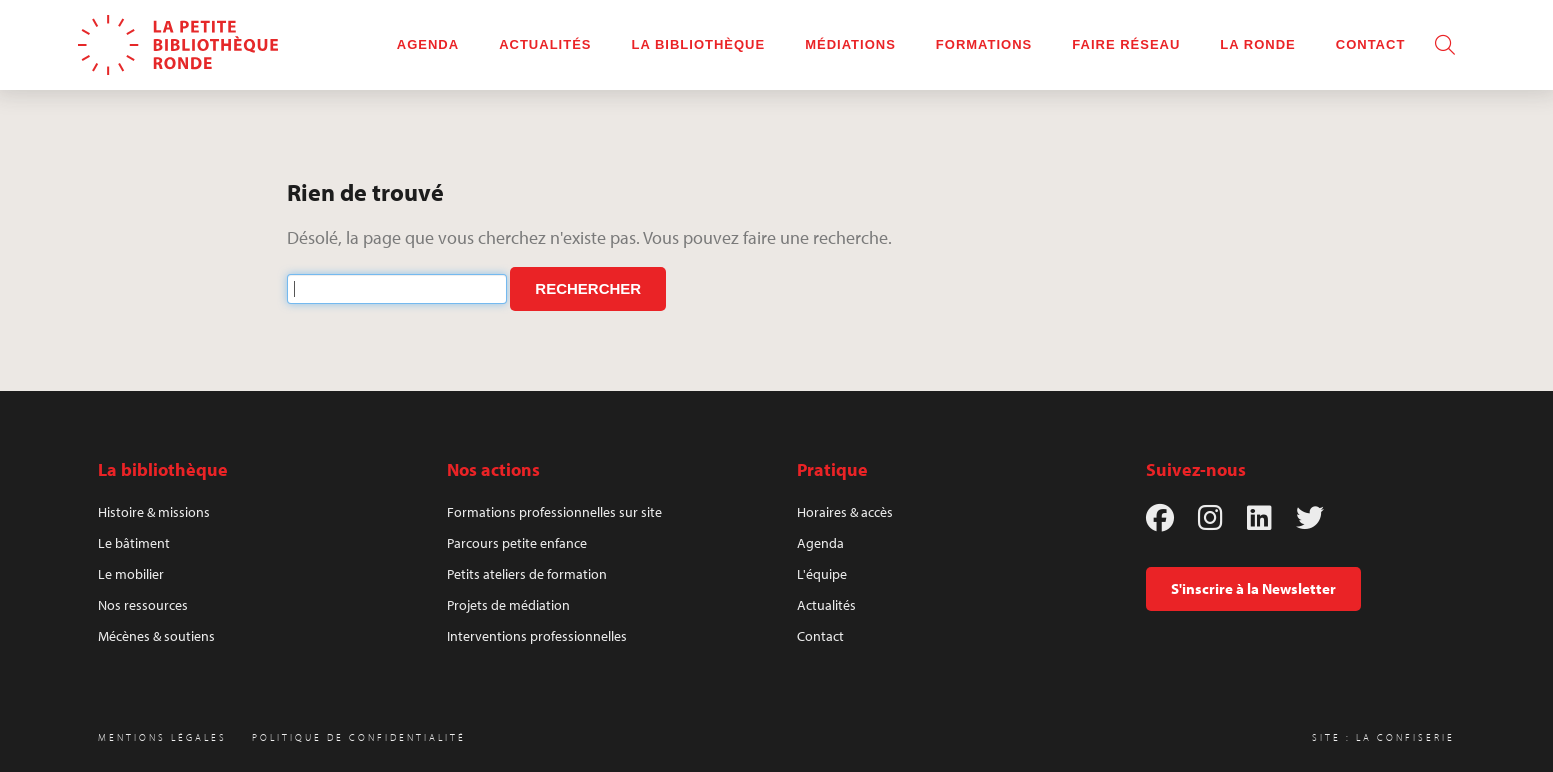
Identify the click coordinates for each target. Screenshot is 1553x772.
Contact (1371, 44)
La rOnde (1257, 44)
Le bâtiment (134, 543)
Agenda (428, 44)
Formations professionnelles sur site (554, 512)
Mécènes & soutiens (156, 636)
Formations (984, 44)
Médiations (850, 44)
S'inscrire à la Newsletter (1253, 588)
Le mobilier (131, 574)
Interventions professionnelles (537, 636)
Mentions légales (162, 737)
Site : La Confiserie (1383, 737)
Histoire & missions (154, 512)
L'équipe (822, 574)
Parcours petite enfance (517, 543)
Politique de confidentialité (359, 737)
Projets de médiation (508, 605)
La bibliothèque (699, 44)
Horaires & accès (845, 512)
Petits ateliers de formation (527, 574)
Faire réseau (1126, 44)
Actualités (545, 44)
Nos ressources (143, 605)
